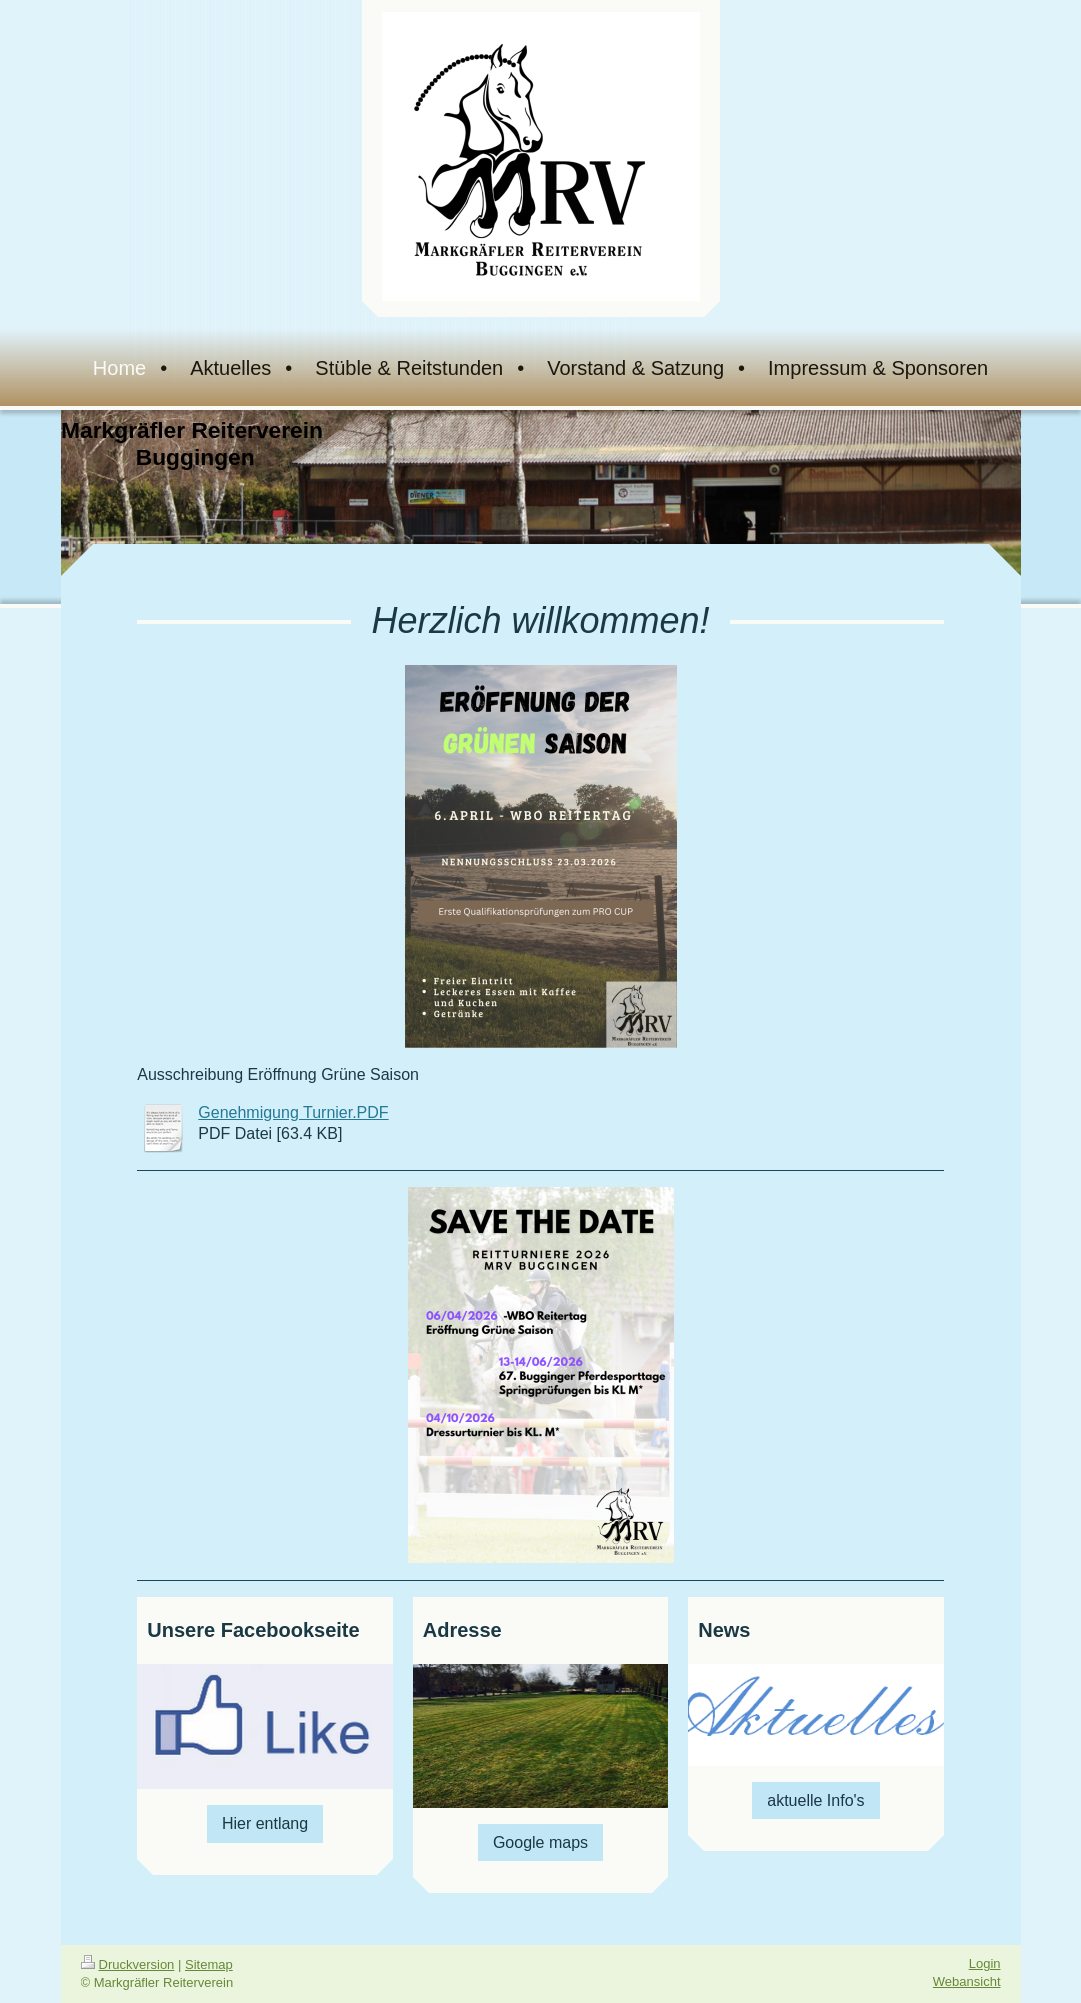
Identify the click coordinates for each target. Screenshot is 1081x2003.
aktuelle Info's (815, 1800)
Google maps (540, 1842)
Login (985, 1963)
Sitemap (209, 1964)
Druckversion (128, 1964)
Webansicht (967, 1981)
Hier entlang (265, 1823)
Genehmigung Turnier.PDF (293, 1112)
